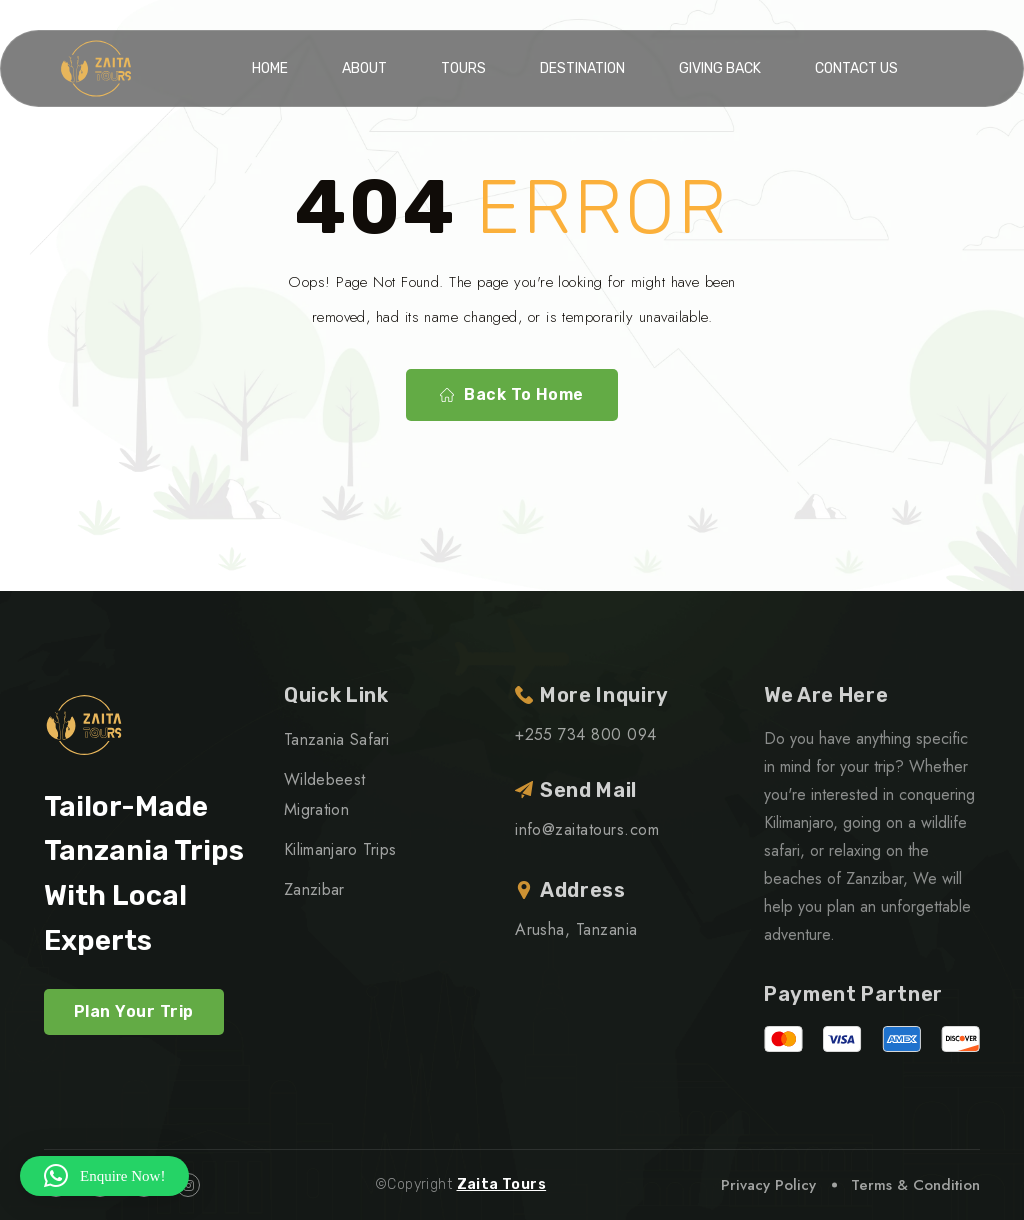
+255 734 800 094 (586, 734)
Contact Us (856, 68)
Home (270, 68)
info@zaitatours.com (587, 829)
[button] (104, 1176)
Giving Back (720, 68)
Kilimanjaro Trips (340, 849)
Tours (463, 68)
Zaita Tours (502, 1184)
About (364, 68)
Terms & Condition (915, 1185)
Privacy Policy (768, 1185)
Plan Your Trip (134, 1011)
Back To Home (512, 395)
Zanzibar (314, 889)
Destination (582, 68)
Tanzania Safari (337, 739)
